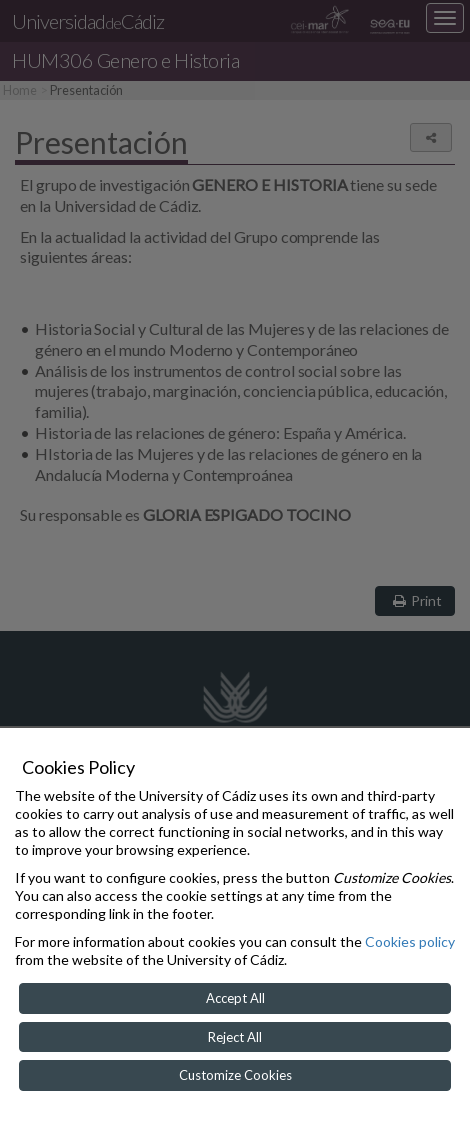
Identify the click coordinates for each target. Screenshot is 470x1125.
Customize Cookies (235, 1075)
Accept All (235, 998)
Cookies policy (410, 941)
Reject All (235, 1037)
